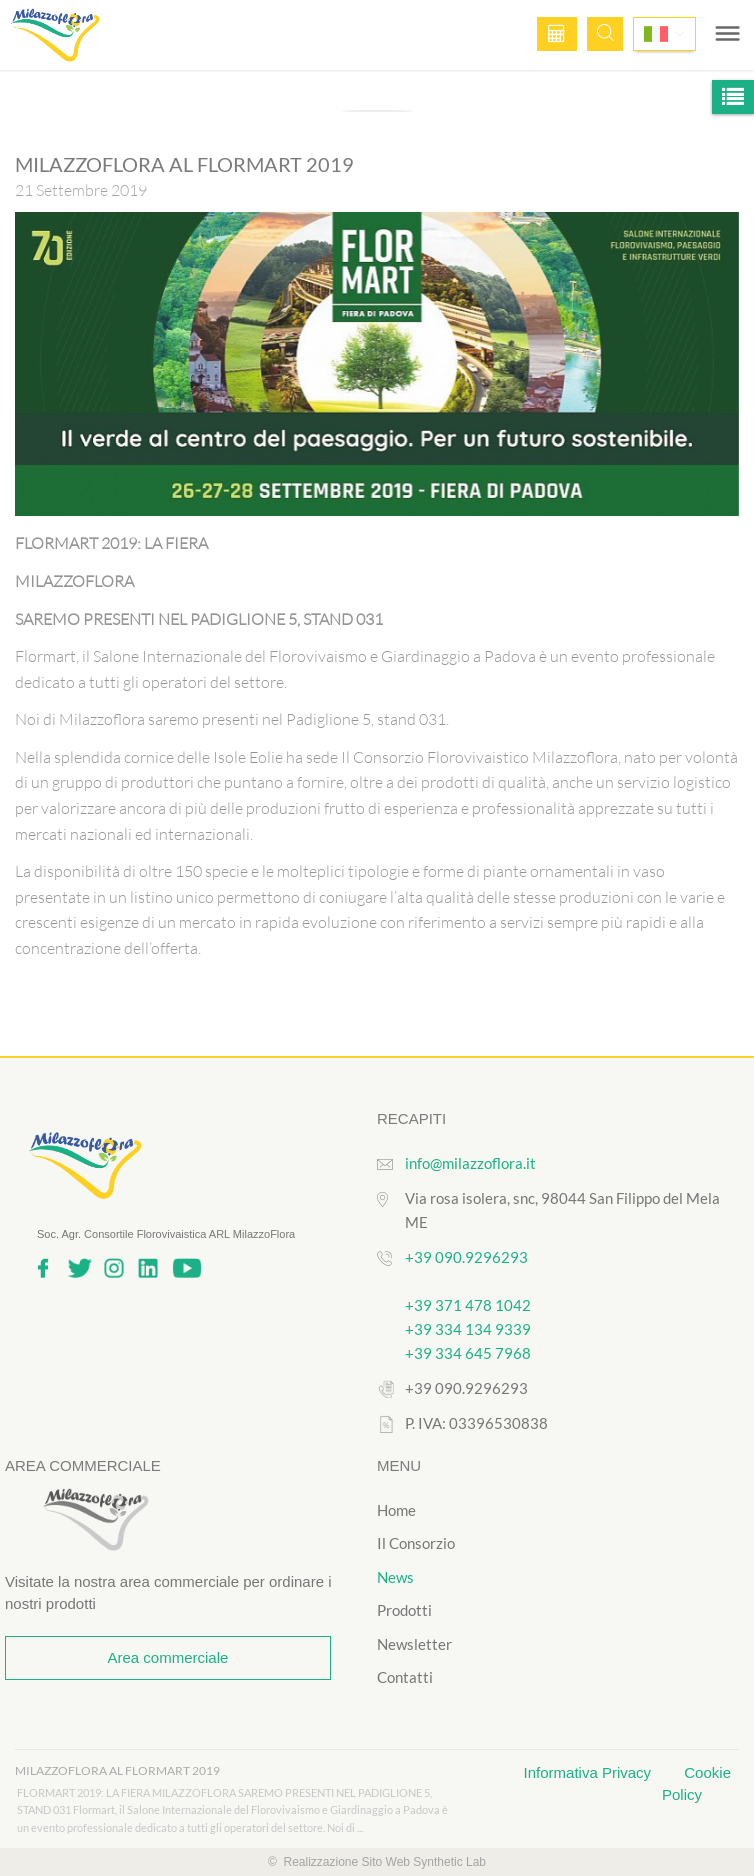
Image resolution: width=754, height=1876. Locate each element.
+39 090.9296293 (466, 1257)
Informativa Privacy (590, 1772)
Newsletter (414, 1644)
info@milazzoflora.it (470, 1163)
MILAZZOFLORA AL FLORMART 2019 (117, 1770)
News (395, 1577)
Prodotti (404, 1610)
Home (396, 1510)
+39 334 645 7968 (468, 1353)
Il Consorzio (416, 1543)
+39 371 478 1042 (468, 1305)
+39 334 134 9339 (468, 1329)
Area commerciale (167, 1657)
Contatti (405, 1677)
